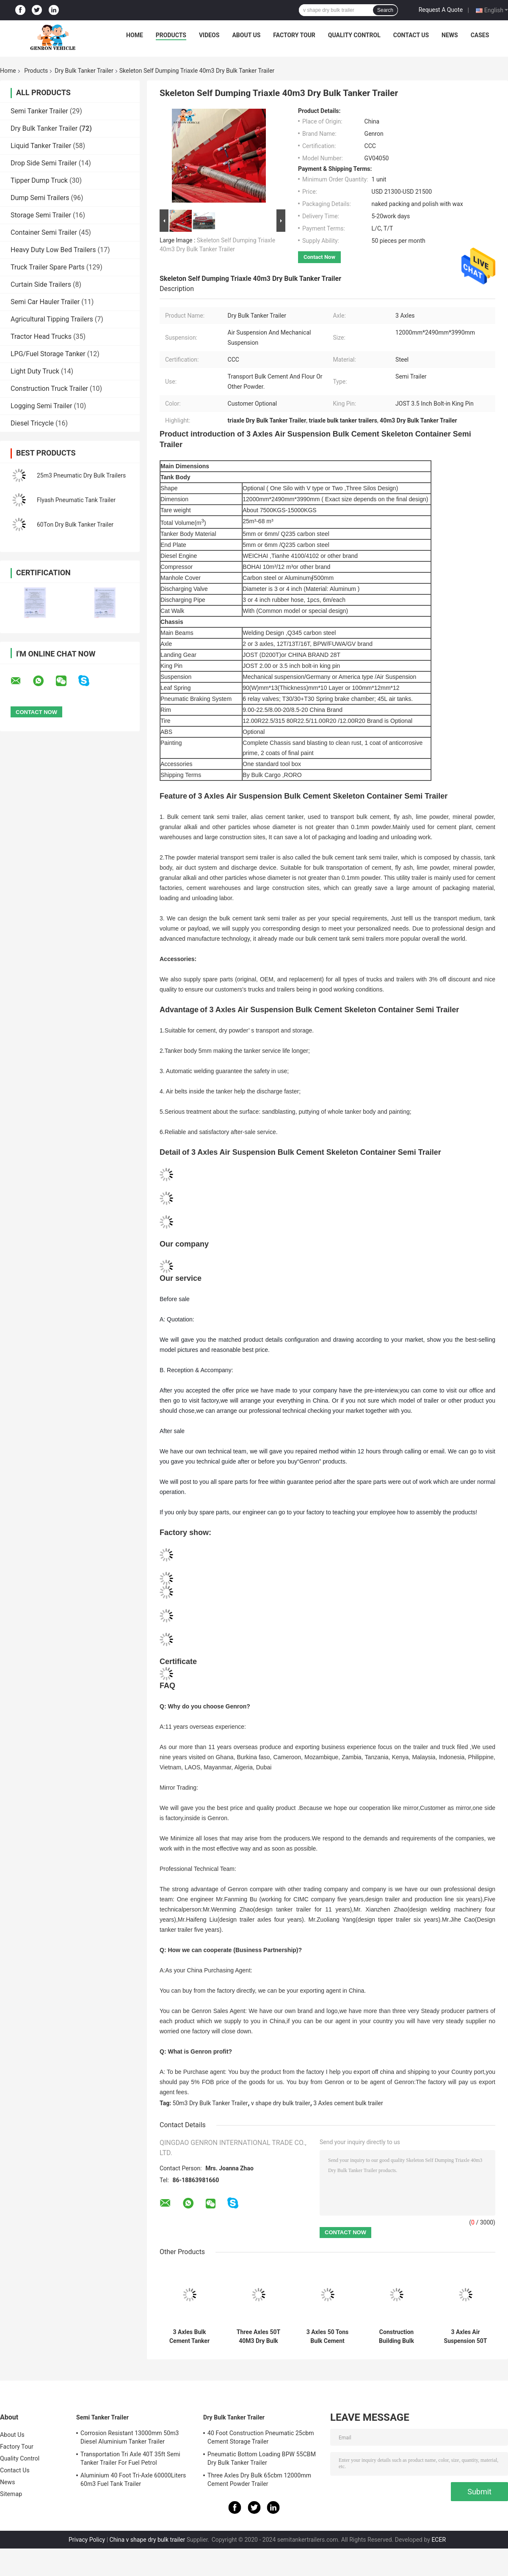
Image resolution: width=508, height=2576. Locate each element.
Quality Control (354, 35)
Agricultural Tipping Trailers (52, 319)
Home (134, 35)
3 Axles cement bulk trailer (348, 2103)
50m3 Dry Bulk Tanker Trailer (210, 2103)
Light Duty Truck (35, 371)
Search (385, 10)
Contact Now (319, 257)
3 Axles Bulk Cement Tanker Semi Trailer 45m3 (189, 2337)
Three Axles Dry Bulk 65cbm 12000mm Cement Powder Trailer (259, 2479)
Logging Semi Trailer (41, 406)
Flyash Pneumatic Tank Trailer (76, 500)
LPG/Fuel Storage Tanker (48, 354)
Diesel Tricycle (32, 423)
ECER (438, 2539)
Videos (209, 35)
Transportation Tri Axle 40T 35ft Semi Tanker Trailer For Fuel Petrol (130, 2458)
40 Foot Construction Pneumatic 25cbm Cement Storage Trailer (260, 2437)
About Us (246, 35)
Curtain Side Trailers (41, 284)
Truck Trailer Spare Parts (48, 267)
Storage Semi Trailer (41, 215)
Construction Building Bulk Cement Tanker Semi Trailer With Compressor (397, 2337)
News (450, 35)
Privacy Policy (87, 2539)
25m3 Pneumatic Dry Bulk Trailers (81, 475)
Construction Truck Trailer (49, 388)
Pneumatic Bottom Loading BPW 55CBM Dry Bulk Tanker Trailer (261, 2458)
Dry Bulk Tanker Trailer (84, 70)
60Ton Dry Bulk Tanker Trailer (75, 524)
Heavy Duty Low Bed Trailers (53, 250)
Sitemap (11, 2494)
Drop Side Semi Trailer (44, 163)
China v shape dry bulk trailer (147, 2539)
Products (171, 35)
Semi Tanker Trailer (39, 111)
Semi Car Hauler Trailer (45, 302)
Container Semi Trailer (44, 232)
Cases (480, 35)
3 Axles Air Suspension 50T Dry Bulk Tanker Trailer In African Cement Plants (465, 2337)
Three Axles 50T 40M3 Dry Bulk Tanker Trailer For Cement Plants (258, 2337)
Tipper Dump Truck (39, 180)
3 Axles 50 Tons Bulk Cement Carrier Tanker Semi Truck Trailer (327, 2337)
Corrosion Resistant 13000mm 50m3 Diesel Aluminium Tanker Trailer (129, 2437)
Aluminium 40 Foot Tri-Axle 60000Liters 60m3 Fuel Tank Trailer (133, 2479)
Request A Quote (441, 9)
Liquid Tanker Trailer (41, 146)
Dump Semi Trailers (40, 198)
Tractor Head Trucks (41, 336)
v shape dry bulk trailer (280, 2103)
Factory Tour (294, 35)
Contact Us (411, 35)
